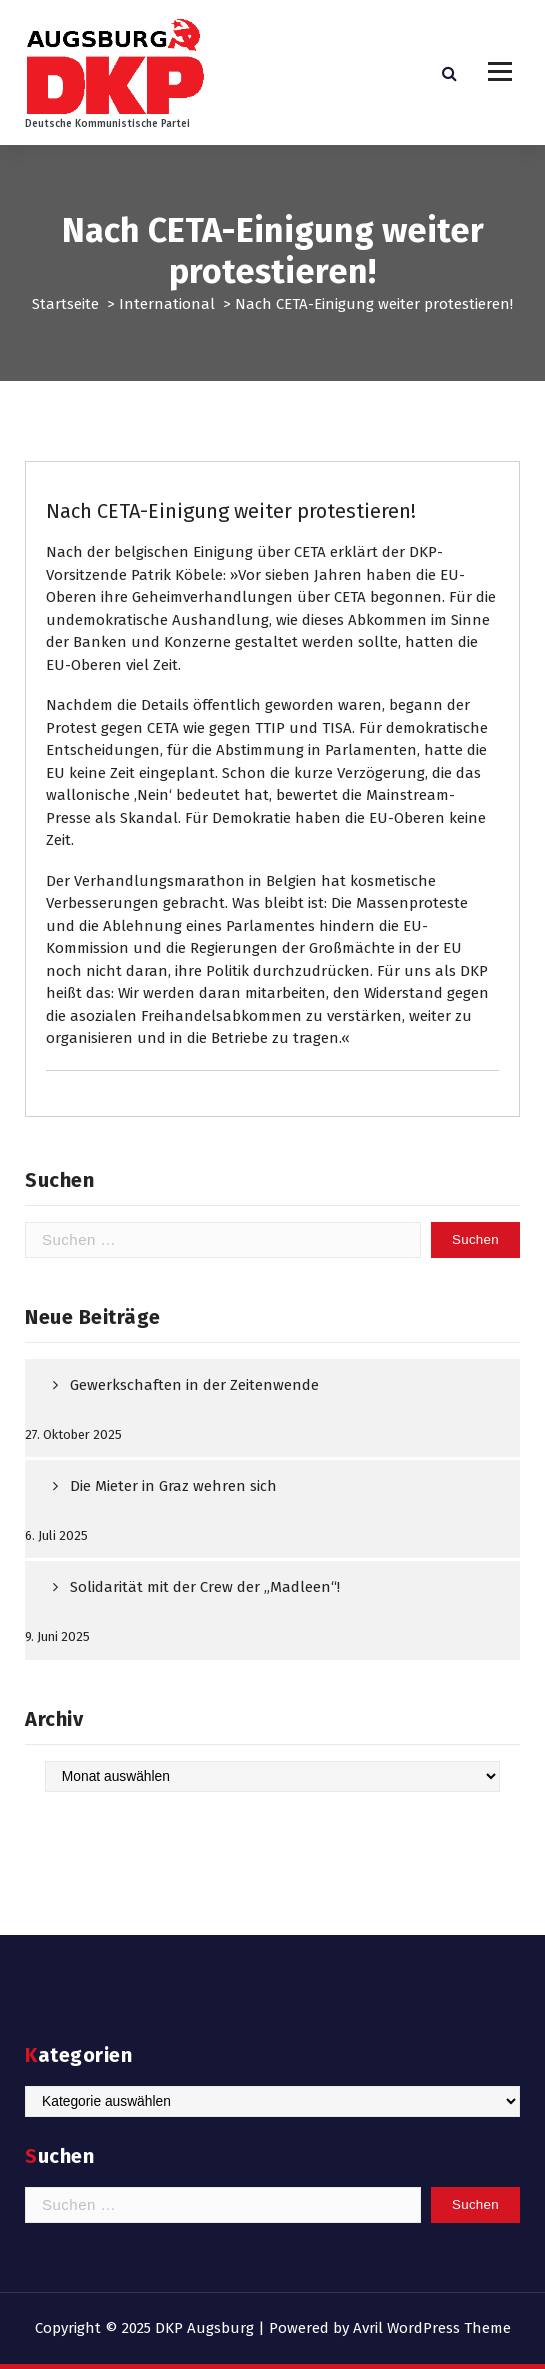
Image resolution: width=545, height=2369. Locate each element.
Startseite (65, 304)
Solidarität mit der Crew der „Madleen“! (205, 1587)
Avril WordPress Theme (432, 2328)
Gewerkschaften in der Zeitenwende (194, 1385)
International (167, 304)
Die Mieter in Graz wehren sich (173, 1486)
